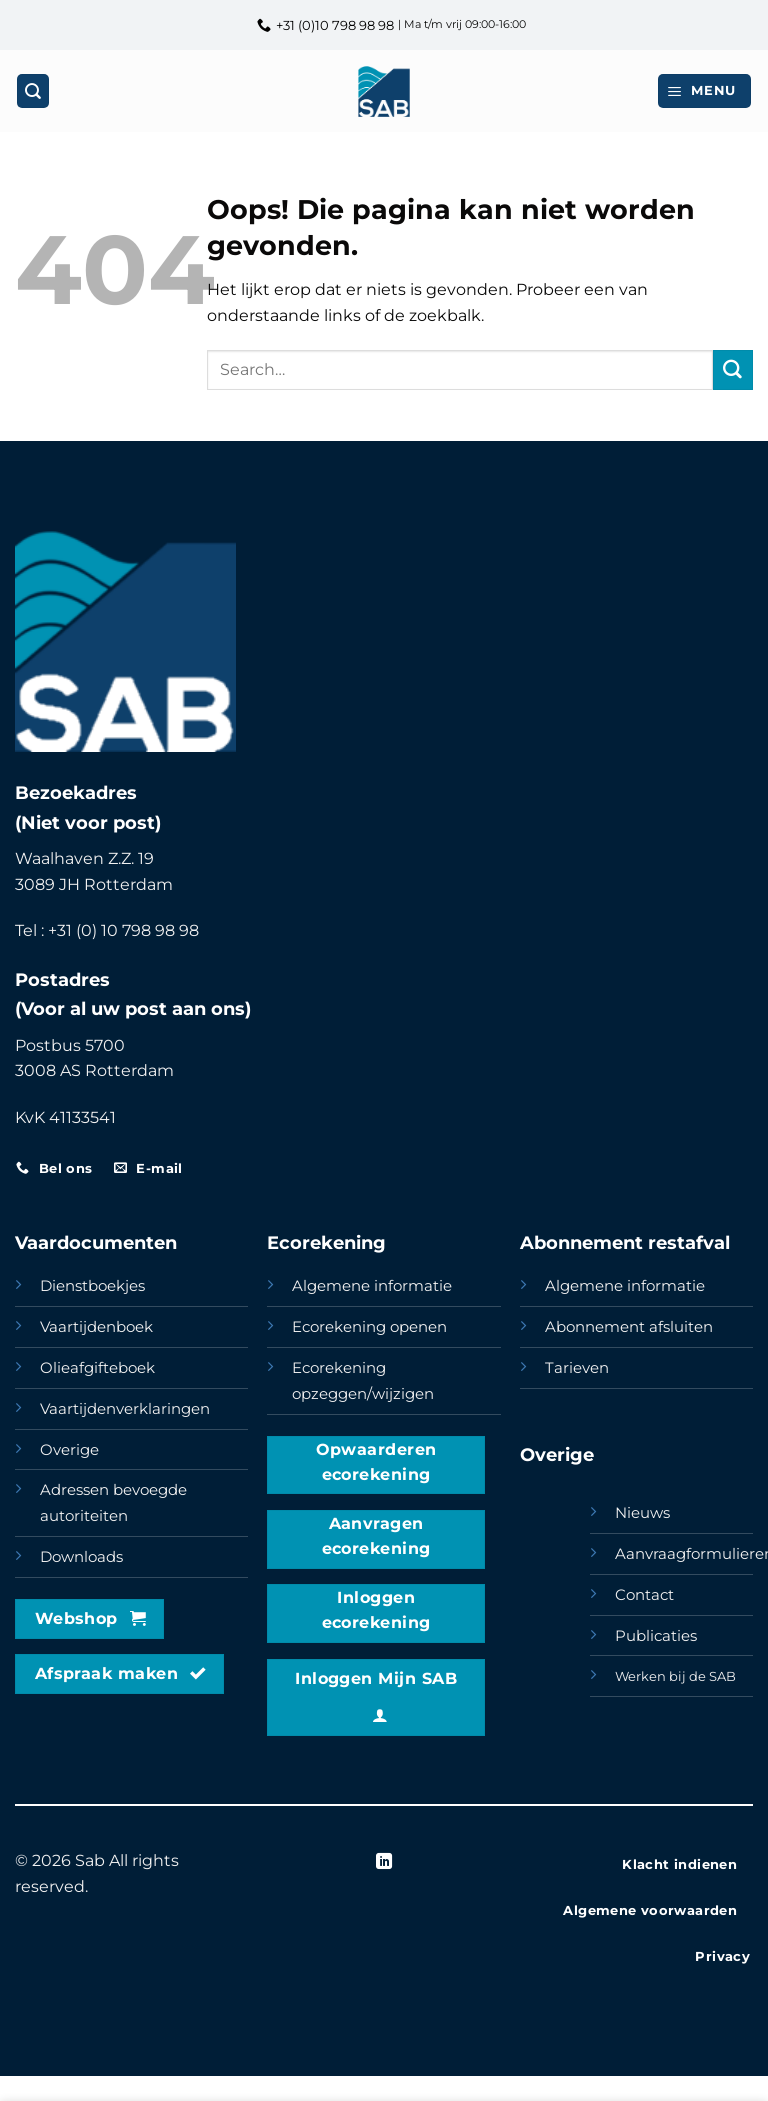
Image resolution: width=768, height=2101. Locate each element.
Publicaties (656, 1636)
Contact (644, 1595)
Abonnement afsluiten (629, 1327)
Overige (69, 1450)
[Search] (33, 90)
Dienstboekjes (92, 1286)
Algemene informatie (372, 1286)
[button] (705, 90)
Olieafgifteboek (97, 1368)
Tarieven (577, 1368)
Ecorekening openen (369, 1327)
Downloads (81, 1557)
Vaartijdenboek (96, 1327)
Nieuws (642, 1513)
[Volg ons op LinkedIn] (384, 1862)
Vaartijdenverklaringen (125, 1409)
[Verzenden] (733, 370)
